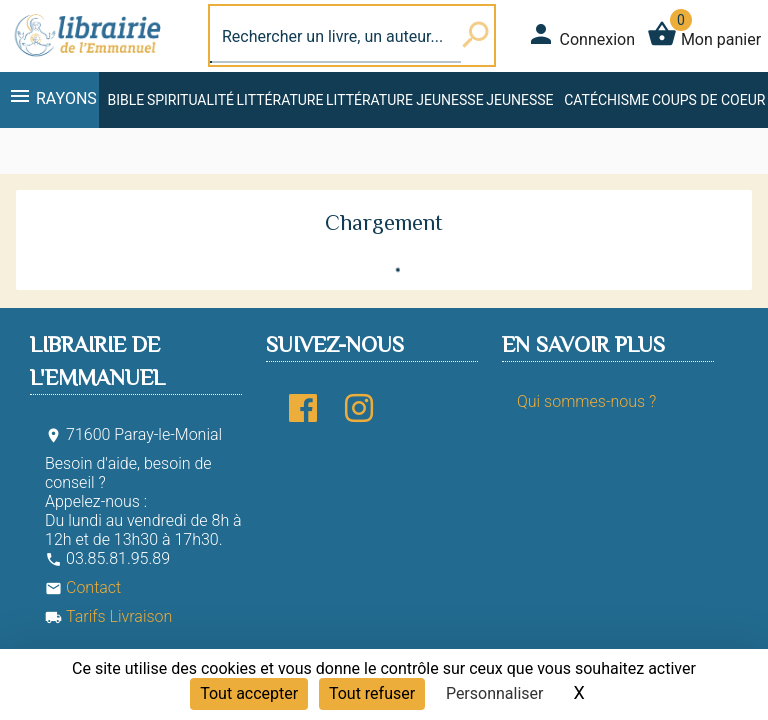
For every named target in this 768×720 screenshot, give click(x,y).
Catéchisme (606, 100)
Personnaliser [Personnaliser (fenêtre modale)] (495, 693)
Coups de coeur (708, 100)
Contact (83, 587)
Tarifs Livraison (108, 616)
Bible (125, 100)
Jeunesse (519, 100)
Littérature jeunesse (405, 100)
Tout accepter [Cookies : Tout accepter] (249, 693)
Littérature (280, 100)
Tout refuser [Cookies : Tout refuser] (372, 693)
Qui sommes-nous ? (586, 401)
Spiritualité (190, 100)
